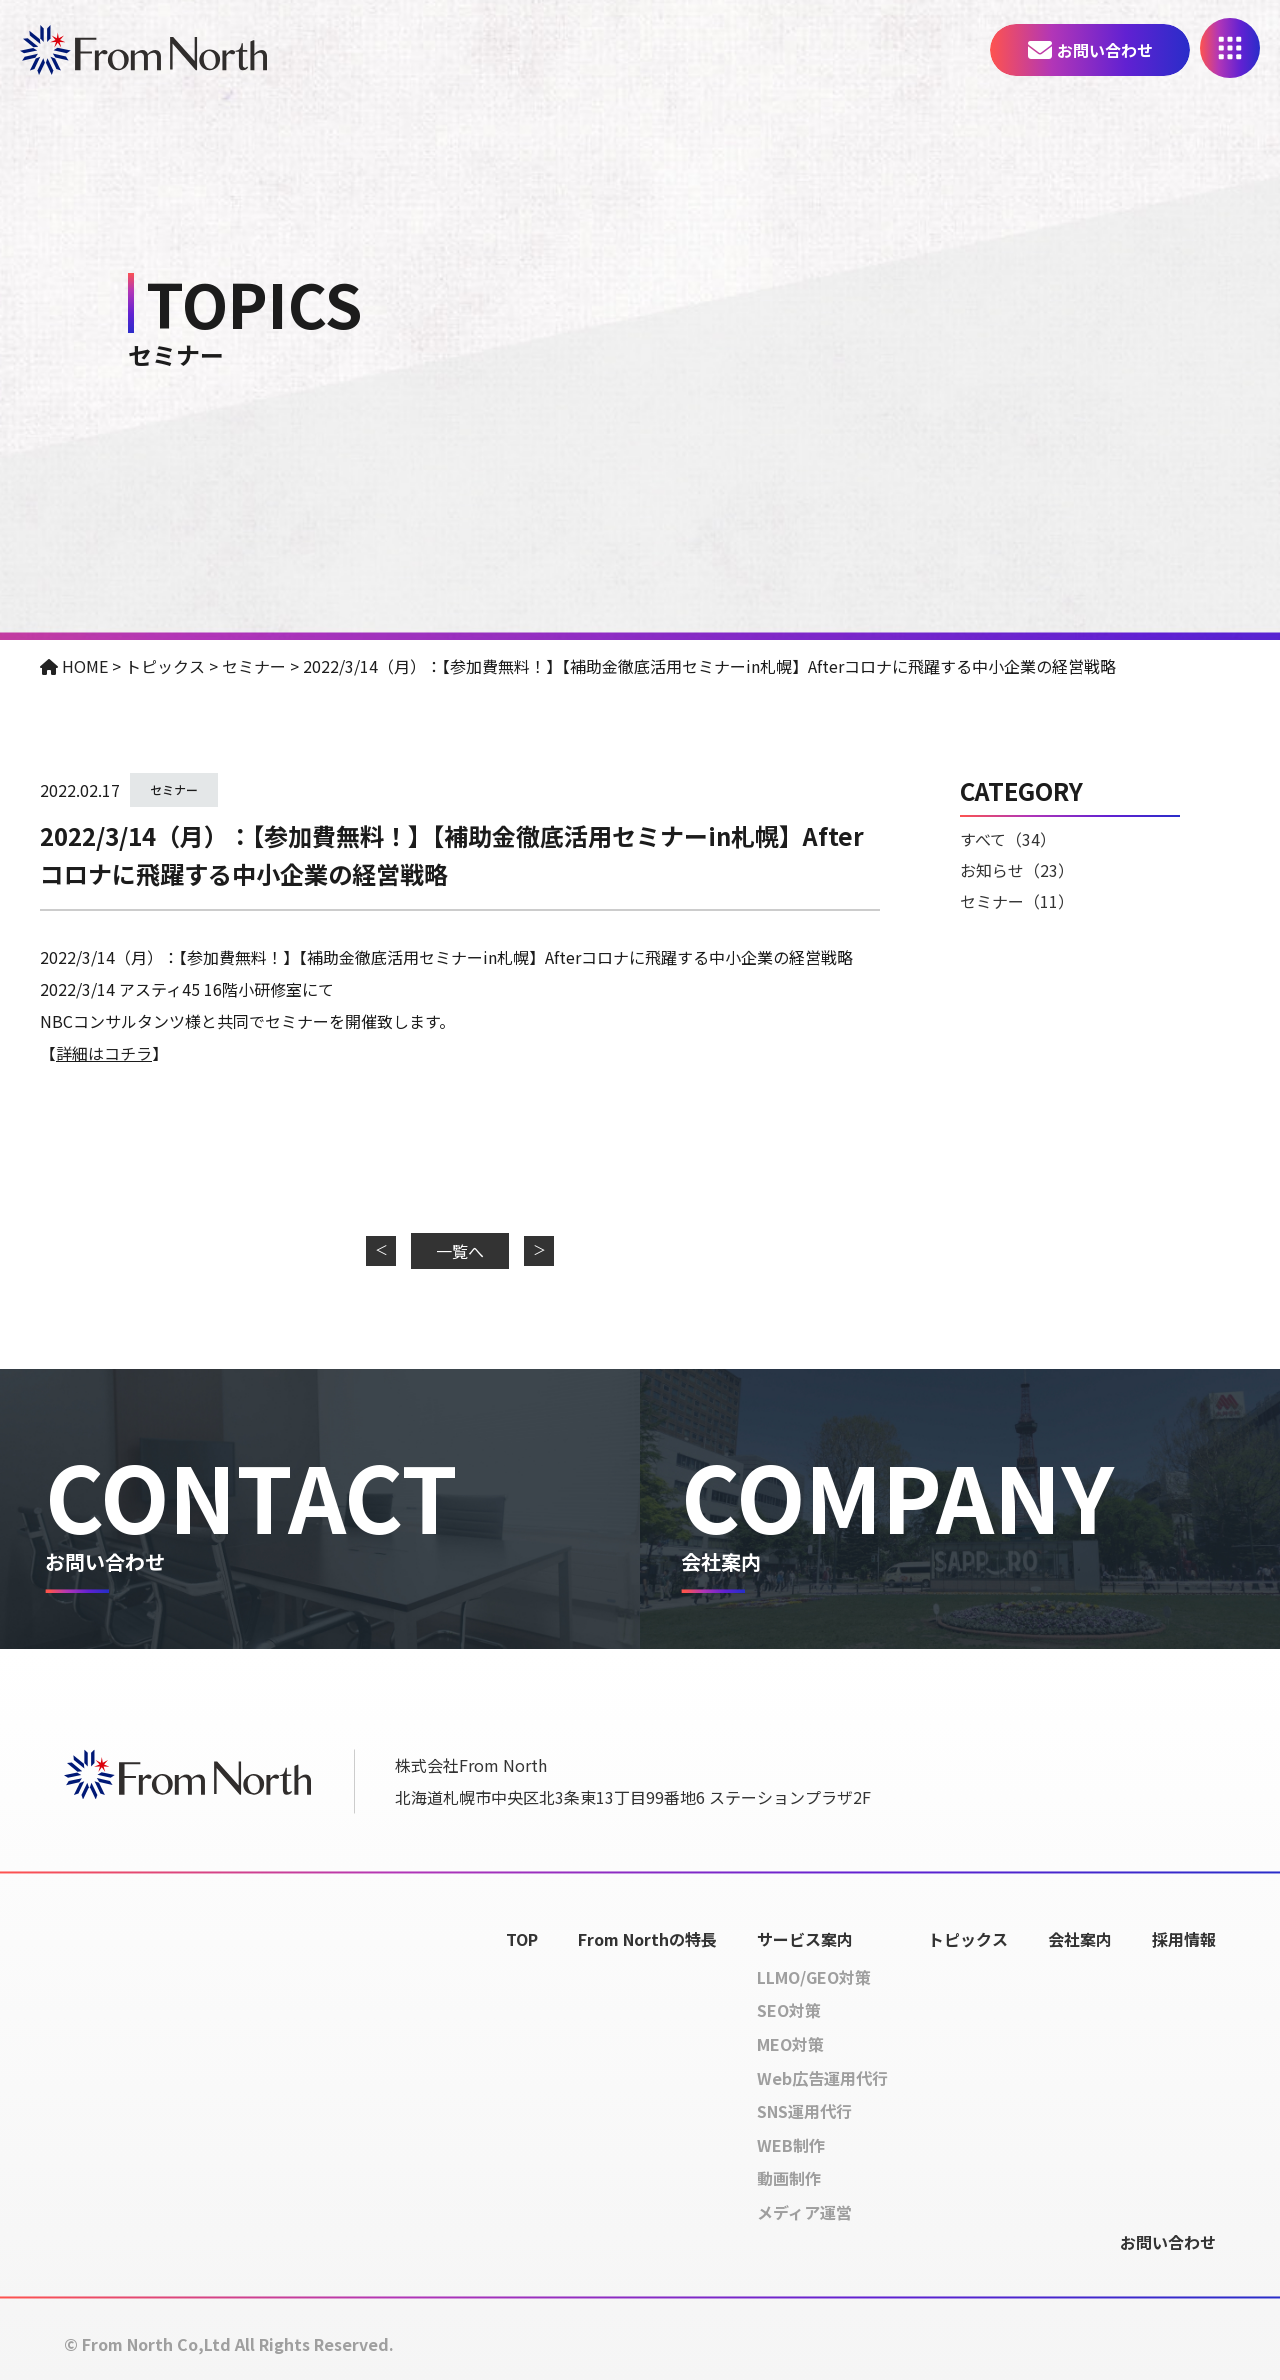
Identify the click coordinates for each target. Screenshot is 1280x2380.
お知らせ (1017, 870)
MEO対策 (790, 2044)
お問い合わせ (1105, 50)
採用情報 (1184, 1939)
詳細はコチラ (104, 1053)
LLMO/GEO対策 (814, 1977)
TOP (522, 1939)
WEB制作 (791, 2145)
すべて (1008, 839)
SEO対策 (789, 2011)
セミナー (174, 789)
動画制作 (789, 2179)
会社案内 (1080, 1939)
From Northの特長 (647, 1939)
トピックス (968, 1939)
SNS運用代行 (804, 2112)
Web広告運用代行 (822, 2078)
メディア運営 (804, 2212)
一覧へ (460, 1251)
